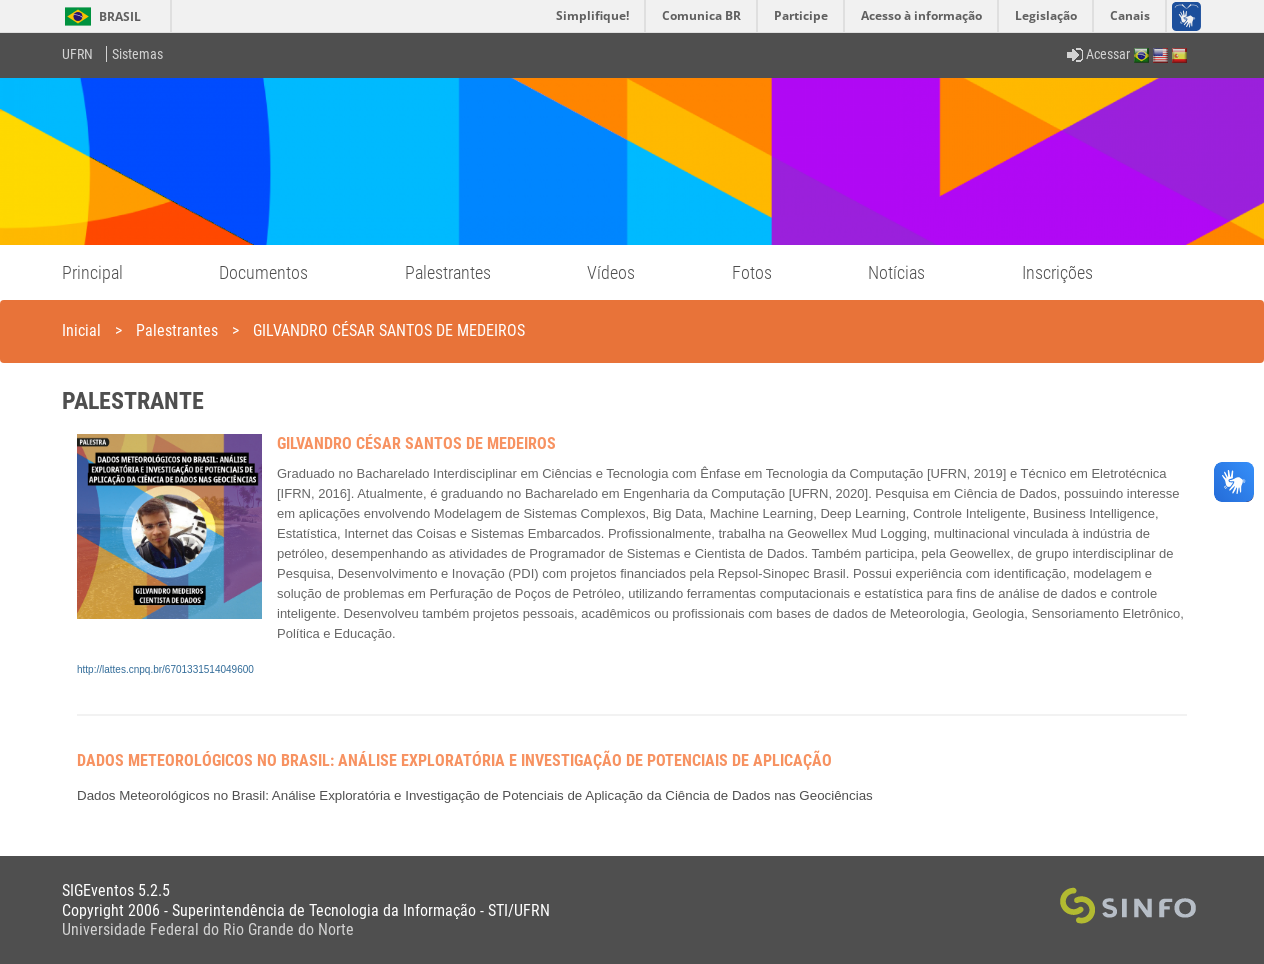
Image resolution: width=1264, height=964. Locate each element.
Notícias (896, 272)
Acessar (1098, 54)
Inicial (81, 330)
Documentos (263, 272)
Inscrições (1057, 272)
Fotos (752, 272)
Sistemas (137, 54)
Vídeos (611, 272)
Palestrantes (448, 272)
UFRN (77, 54)
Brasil (99, 16)
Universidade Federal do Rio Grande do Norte (208, 929)
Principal (92, 272)
